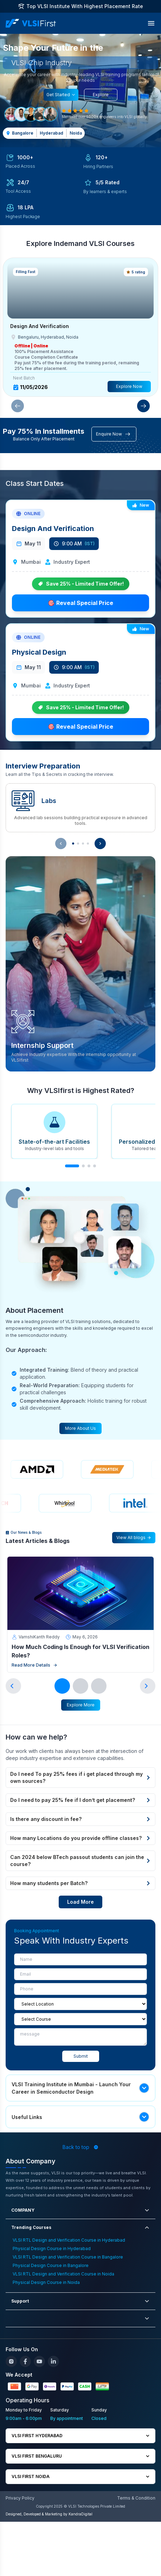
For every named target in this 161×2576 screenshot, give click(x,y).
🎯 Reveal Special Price (80, 602)
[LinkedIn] (53, 2361)
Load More (80, 1902)
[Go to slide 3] (99, 1686)
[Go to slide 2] (80, 1686)
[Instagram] (11, 2361)
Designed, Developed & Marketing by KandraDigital (49, 2514)
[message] (80, 2037)
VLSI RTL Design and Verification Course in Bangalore (68, 2257)
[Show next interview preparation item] (100, 843)
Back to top (80, 2147)
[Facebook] (25, 2361)
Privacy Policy (20, 2498)
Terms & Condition (136, 2498)
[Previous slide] (13, 1686)
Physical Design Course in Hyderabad (52, 2248)
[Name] (80, 1959)
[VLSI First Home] (31, 23)
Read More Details (34, 1665)
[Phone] (80, 1989)
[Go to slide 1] (62, 1686)
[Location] (80, 2004)
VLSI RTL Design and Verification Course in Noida (63, 2274)
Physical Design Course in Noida (46, 2282)
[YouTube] (39, 2361)
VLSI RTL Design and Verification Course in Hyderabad (69, 2240)
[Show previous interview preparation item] (60, 843)
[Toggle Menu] (151, 23)
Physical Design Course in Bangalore (51, 2265)
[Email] (80, 1974)
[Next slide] (147, 1686)
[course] (80, 2019)
